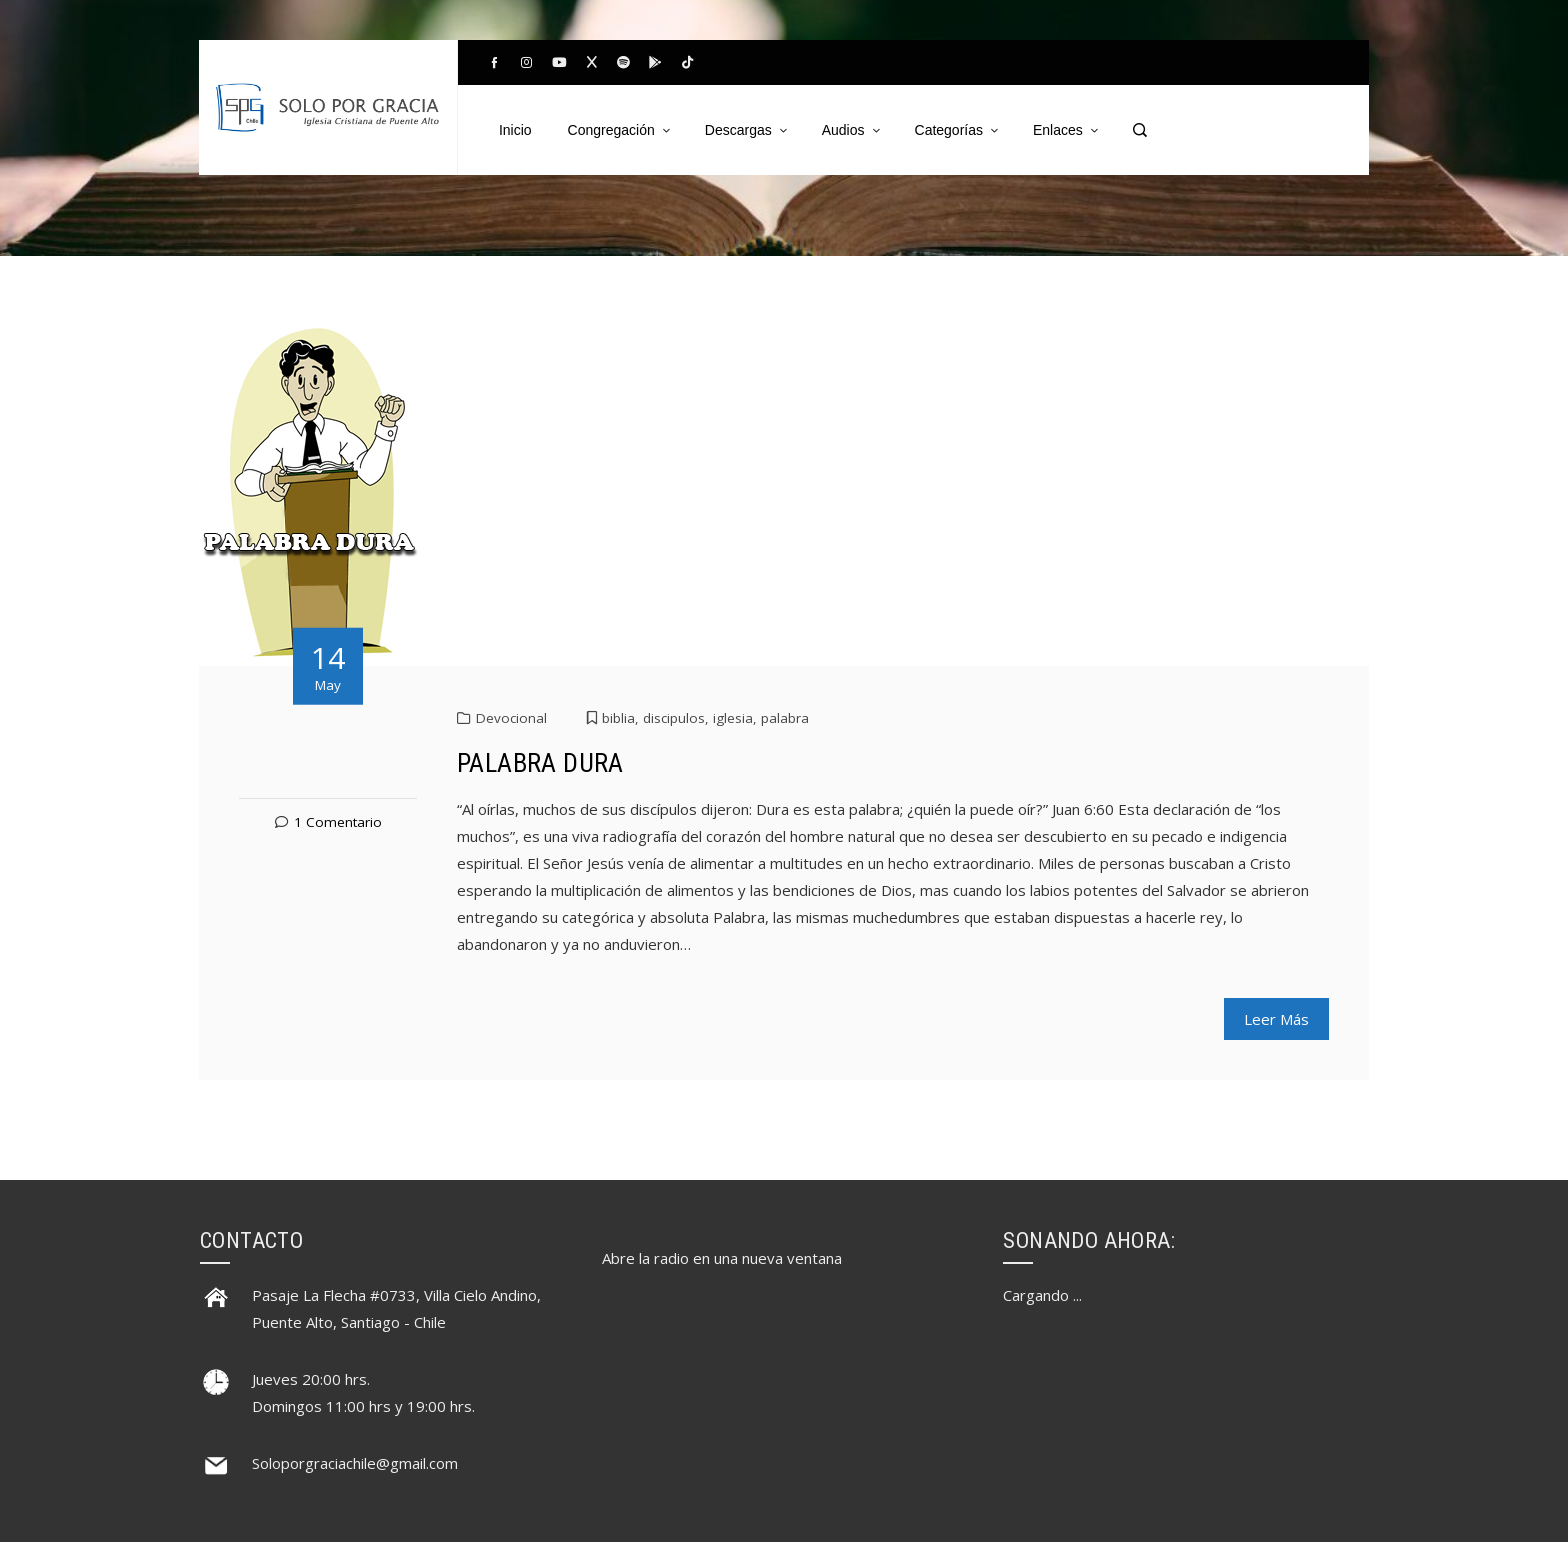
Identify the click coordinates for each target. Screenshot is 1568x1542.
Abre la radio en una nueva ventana (722, 1258)
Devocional (511, 718)
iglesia (733, 718)
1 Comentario (338, 822)
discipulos (674, 718)
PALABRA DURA (540, 763)
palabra (785, 718)
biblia (618, 718)
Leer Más (1276, 1019)
